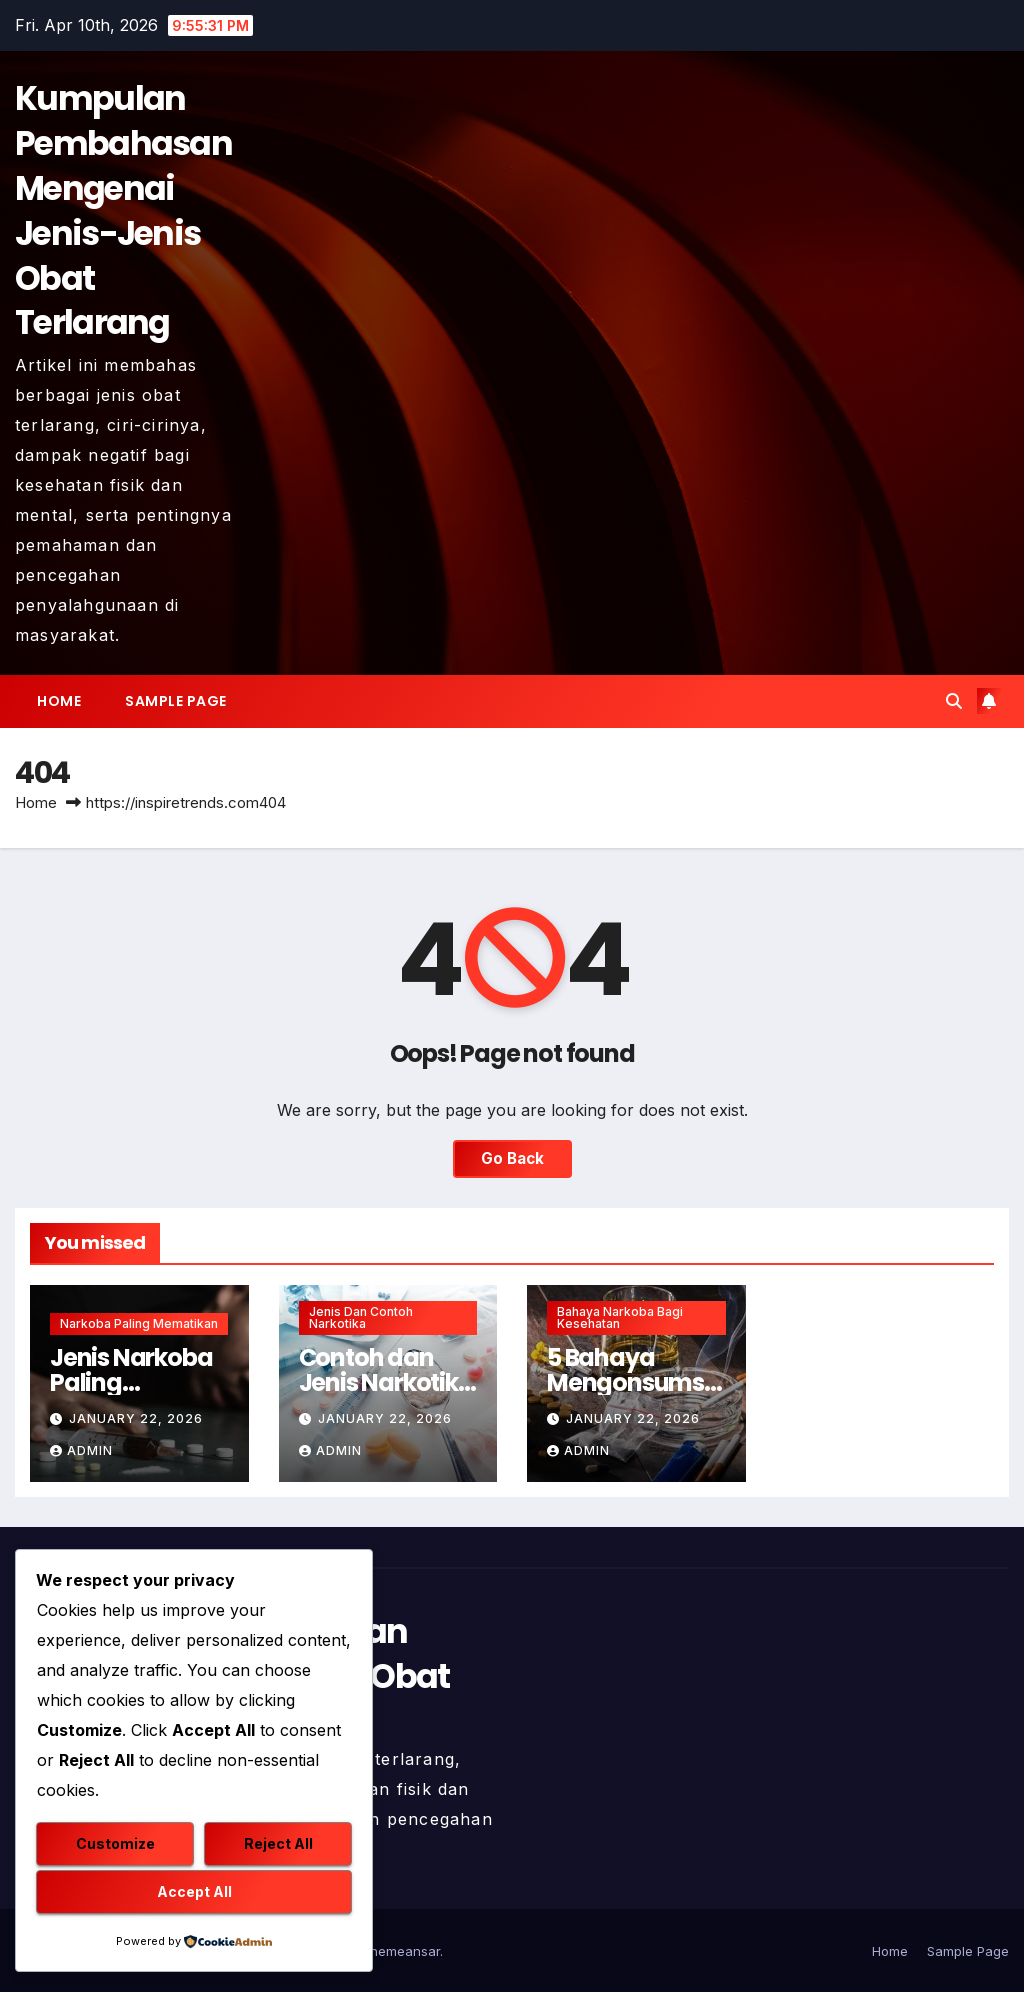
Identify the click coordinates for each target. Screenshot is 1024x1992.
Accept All (194, 1891)
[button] (954, 701)
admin (81, 1450)
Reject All (278, 1843)
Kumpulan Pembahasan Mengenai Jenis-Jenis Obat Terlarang (123, 210)
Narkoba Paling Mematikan (139, 1323)
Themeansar (400, 1951)
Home (59, 701)
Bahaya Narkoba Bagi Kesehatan (620, 1317)
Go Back (512, 1158)
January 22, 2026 (136, 1418)
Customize (115, 1843)
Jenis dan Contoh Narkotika (361, 1317)
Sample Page (176, 701)
